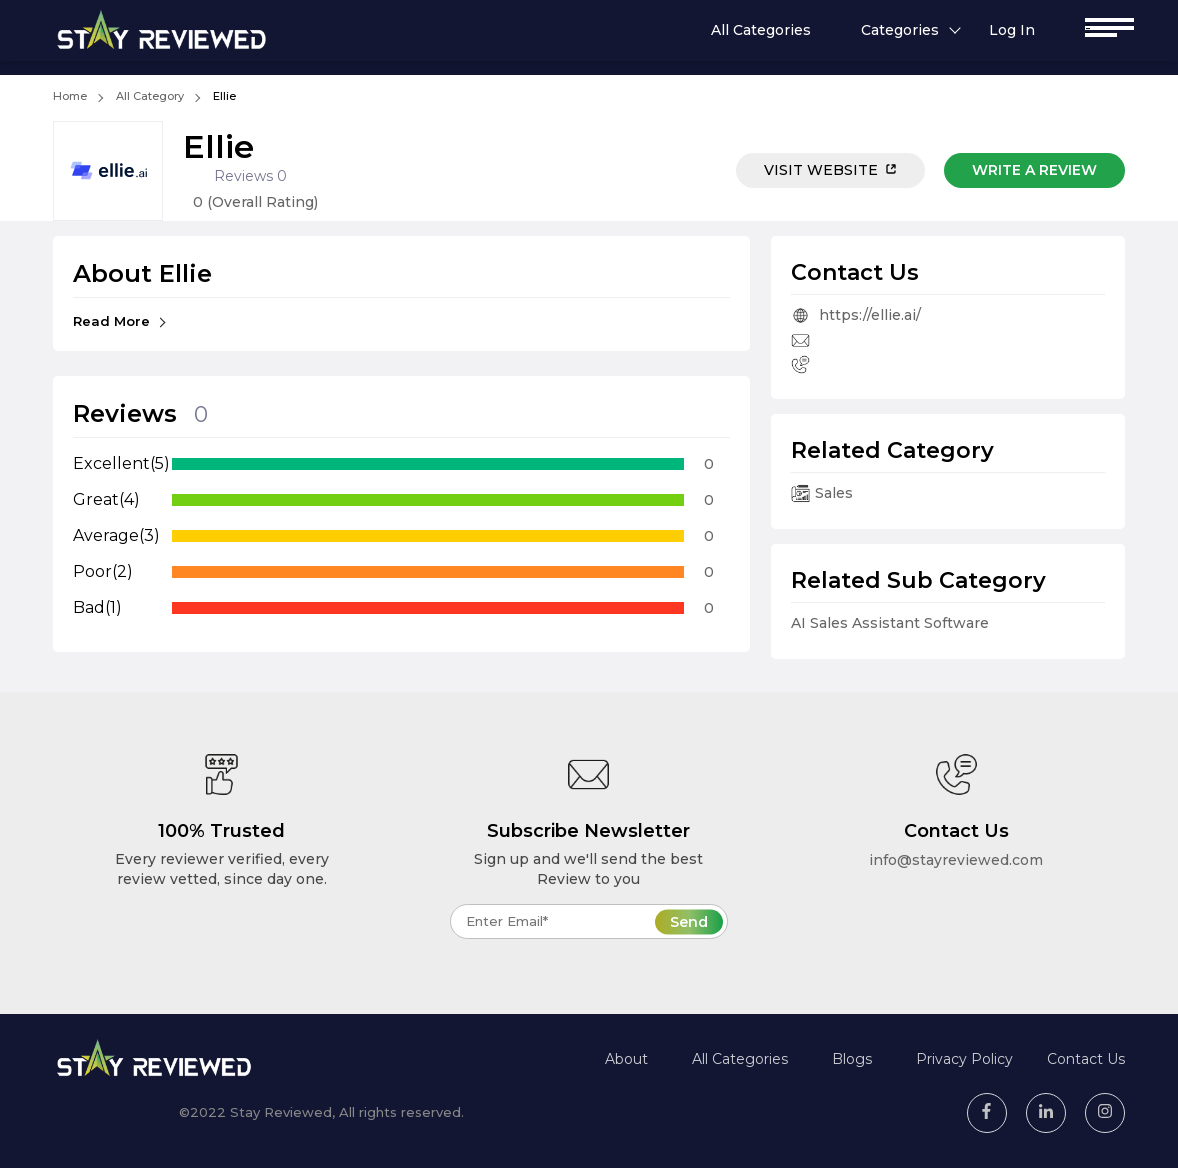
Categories (900, 30)
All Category (150, 96)
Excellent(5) (121, 463)
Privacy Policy (964, 1059)
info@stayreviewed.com (956, 860)
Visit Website (830, 170)
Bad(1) (97, 607)
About (626, 1059)
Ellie (224, 96)
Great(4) (106, 499)
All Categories (761, 30)
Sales (822, 493)
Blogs (852, 1059)
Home (70, 96)
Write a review (1034, 170)
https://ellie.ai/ (856, 315)
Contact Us (1086, 1059)
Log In (1012, 30)
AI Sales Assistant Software (890, 623)
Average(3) (116, 535)
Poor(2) (103, 571)
